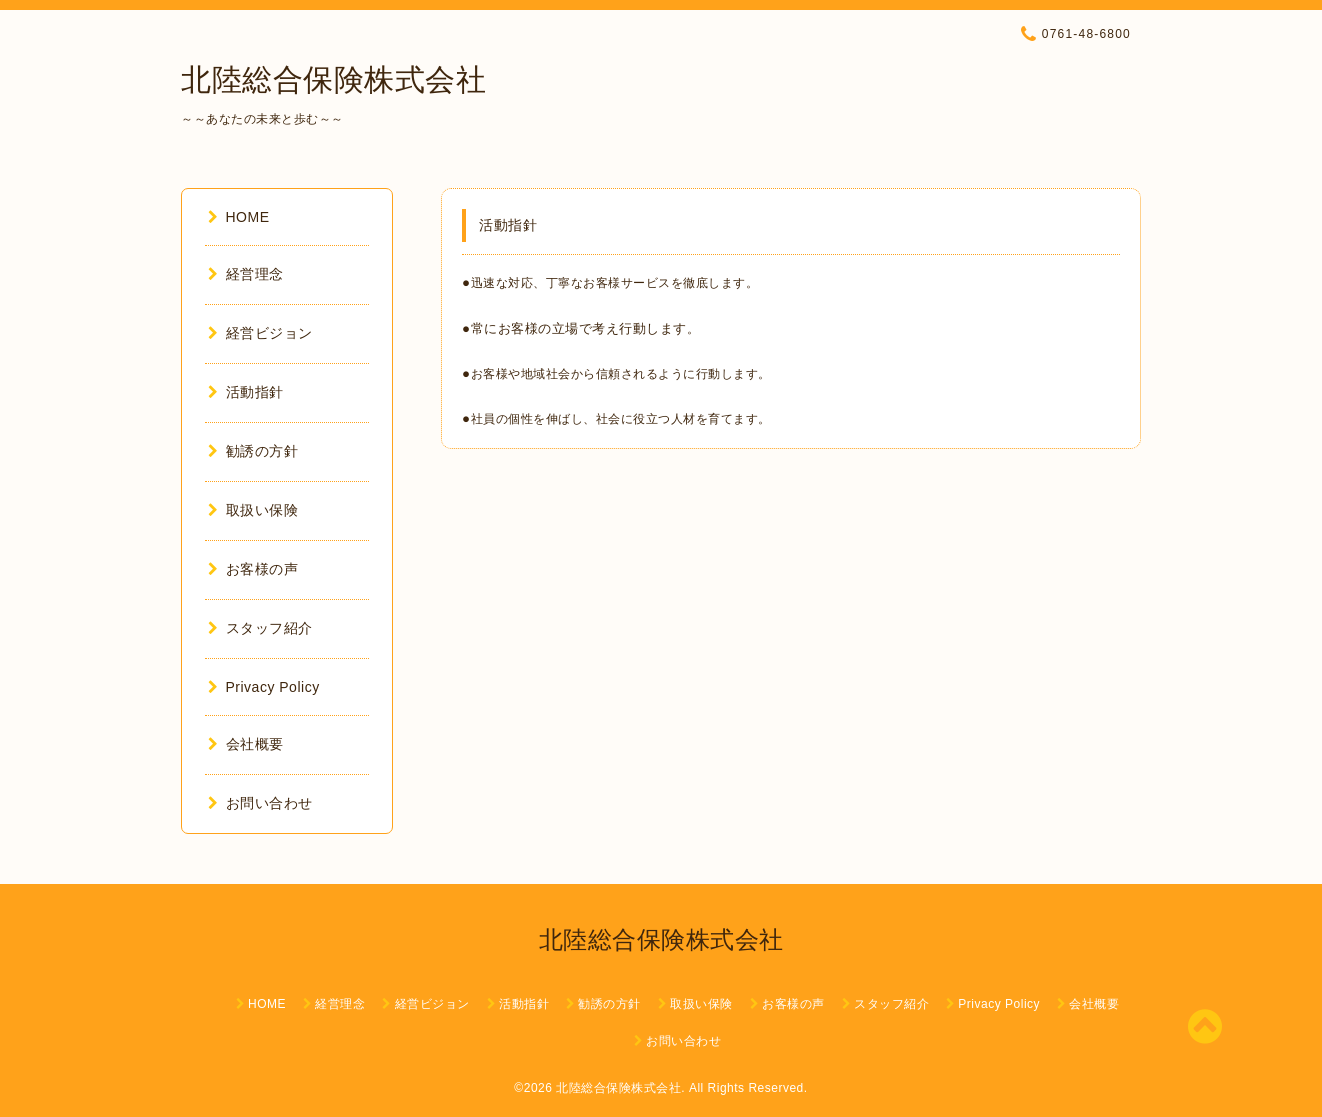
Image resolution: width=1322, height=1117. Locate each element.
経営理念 (246, 274)
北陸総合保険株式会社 (333, 79)
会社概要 (246, 744)
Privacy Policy (264, 687)
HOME (239, 217)
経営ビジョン (260, 333)
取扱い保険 (253, 510)
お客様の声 (253, 569)
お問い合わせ (260, 803)
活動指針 (246, 392)
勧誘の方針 (253, 451)
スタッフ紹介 (260, 628)
